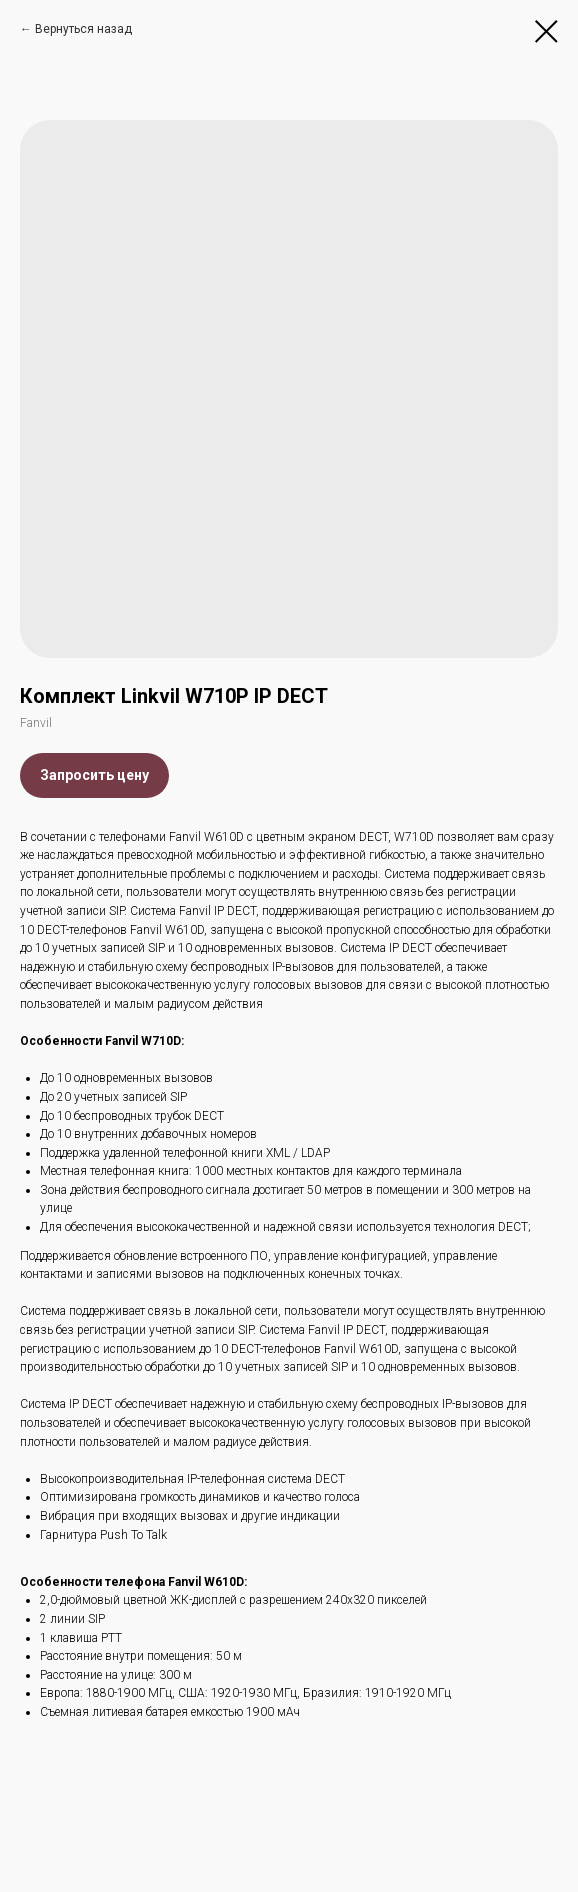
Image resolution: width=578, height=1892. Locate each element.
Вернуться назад (83, 29)
